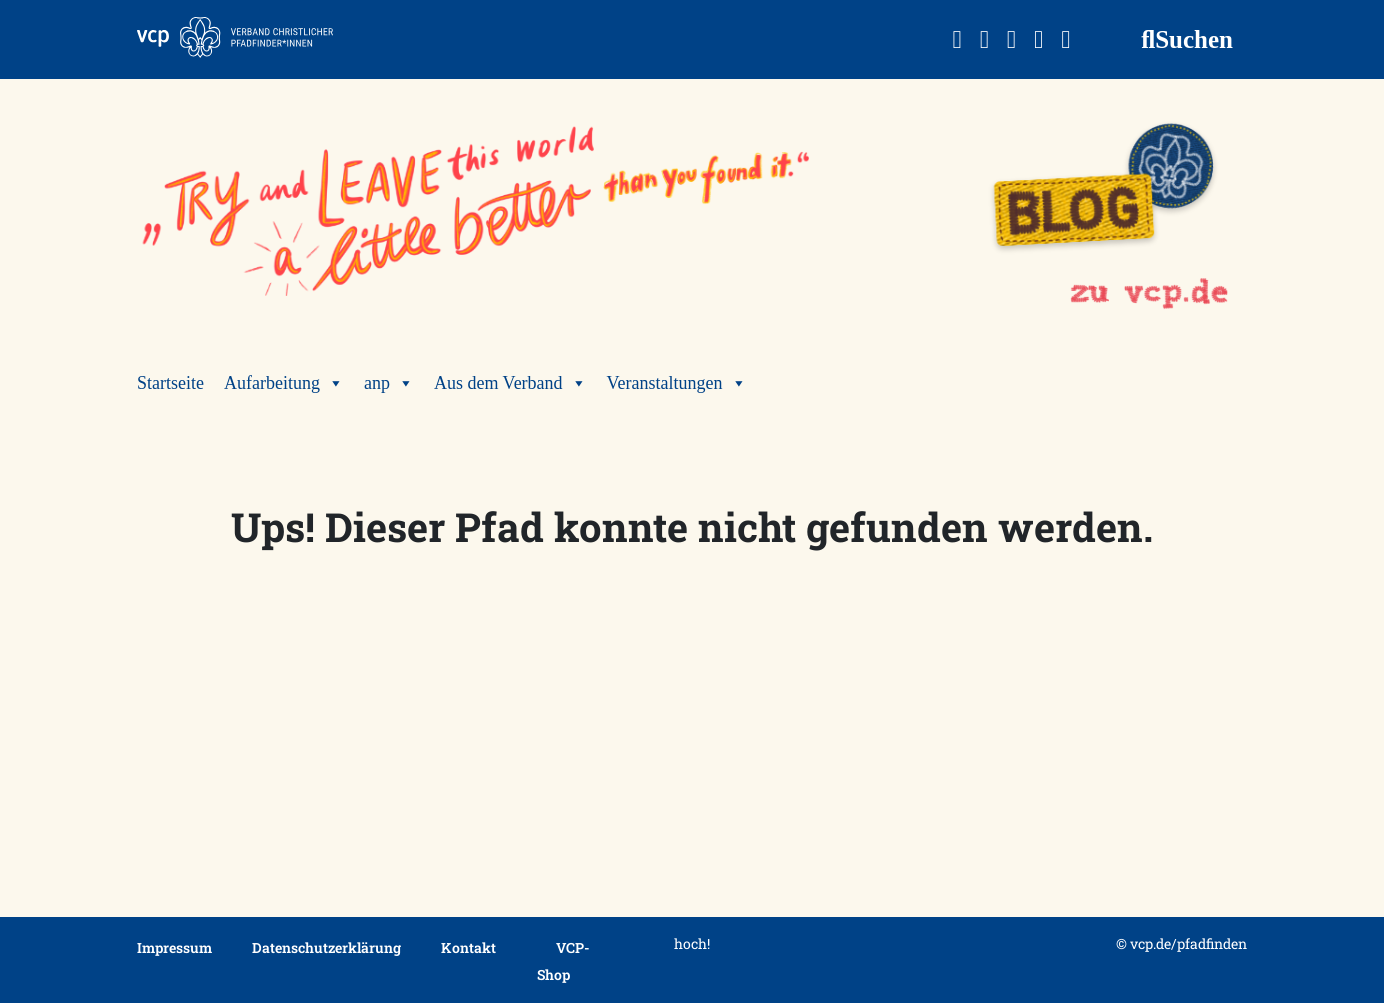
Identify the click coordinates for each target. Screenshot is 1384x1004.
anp (389, 383)
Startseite (170, 383)
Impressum (174, 947)
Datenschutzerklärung (326, 947)
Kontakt (468, 947)
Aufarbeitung (284, 383)
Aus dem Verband (510, 383)
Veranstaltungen (677, 383)
